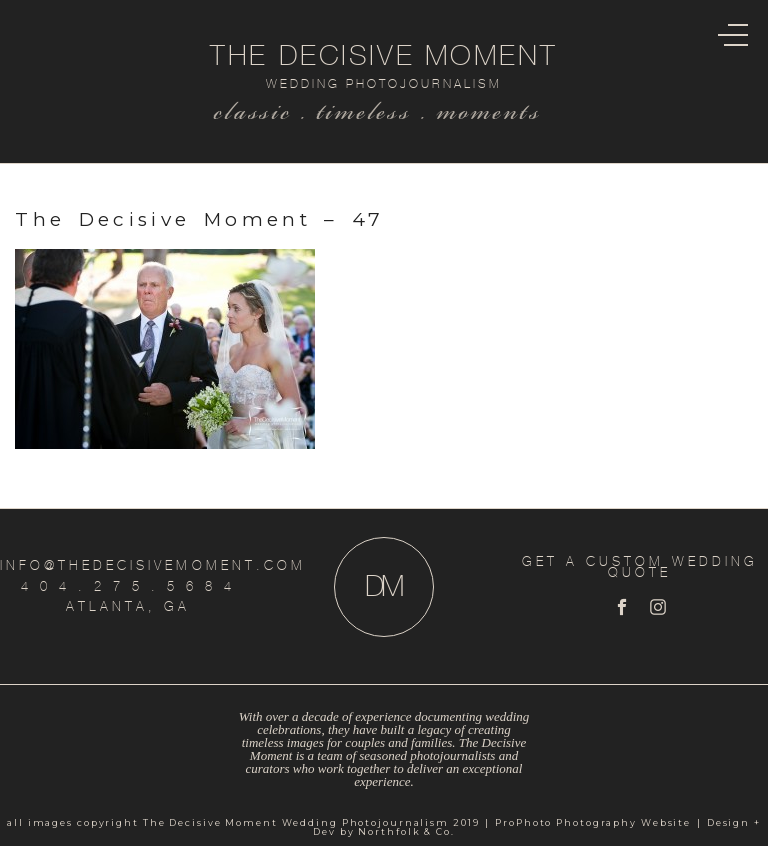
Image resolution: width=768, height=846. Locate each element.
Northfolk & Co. (406, 831)
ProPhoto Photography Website (593, 822)
